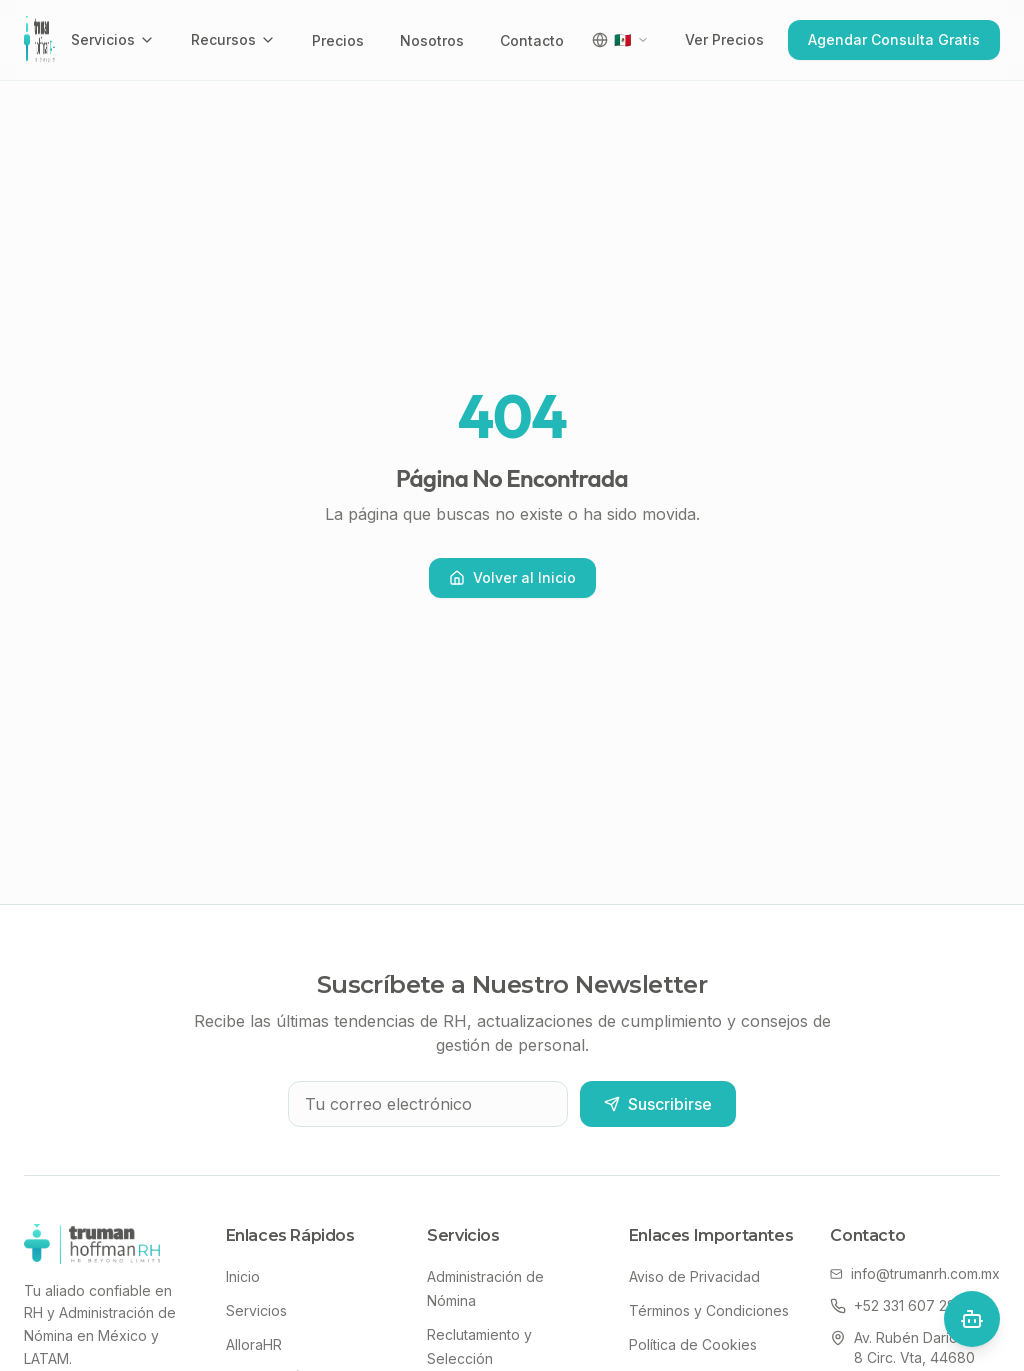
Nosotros (432, 40)
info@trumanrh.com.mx (915, 1273)
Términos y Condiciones (709, 1310)
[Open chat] (972, 1319)
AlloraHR (254, 1344)
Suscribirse (658, 1104)
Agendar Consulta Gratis (894, 39)
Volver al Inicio (512, 577)
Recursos (233, 39)
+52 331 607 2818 (900, 1305)
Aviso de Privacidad (694, 1276)
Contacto (532, 40)
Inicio (243, 1276)
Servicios (113, 39)
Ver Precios (724, 39)
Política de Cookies (693, 1344)
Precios (338, 40)
